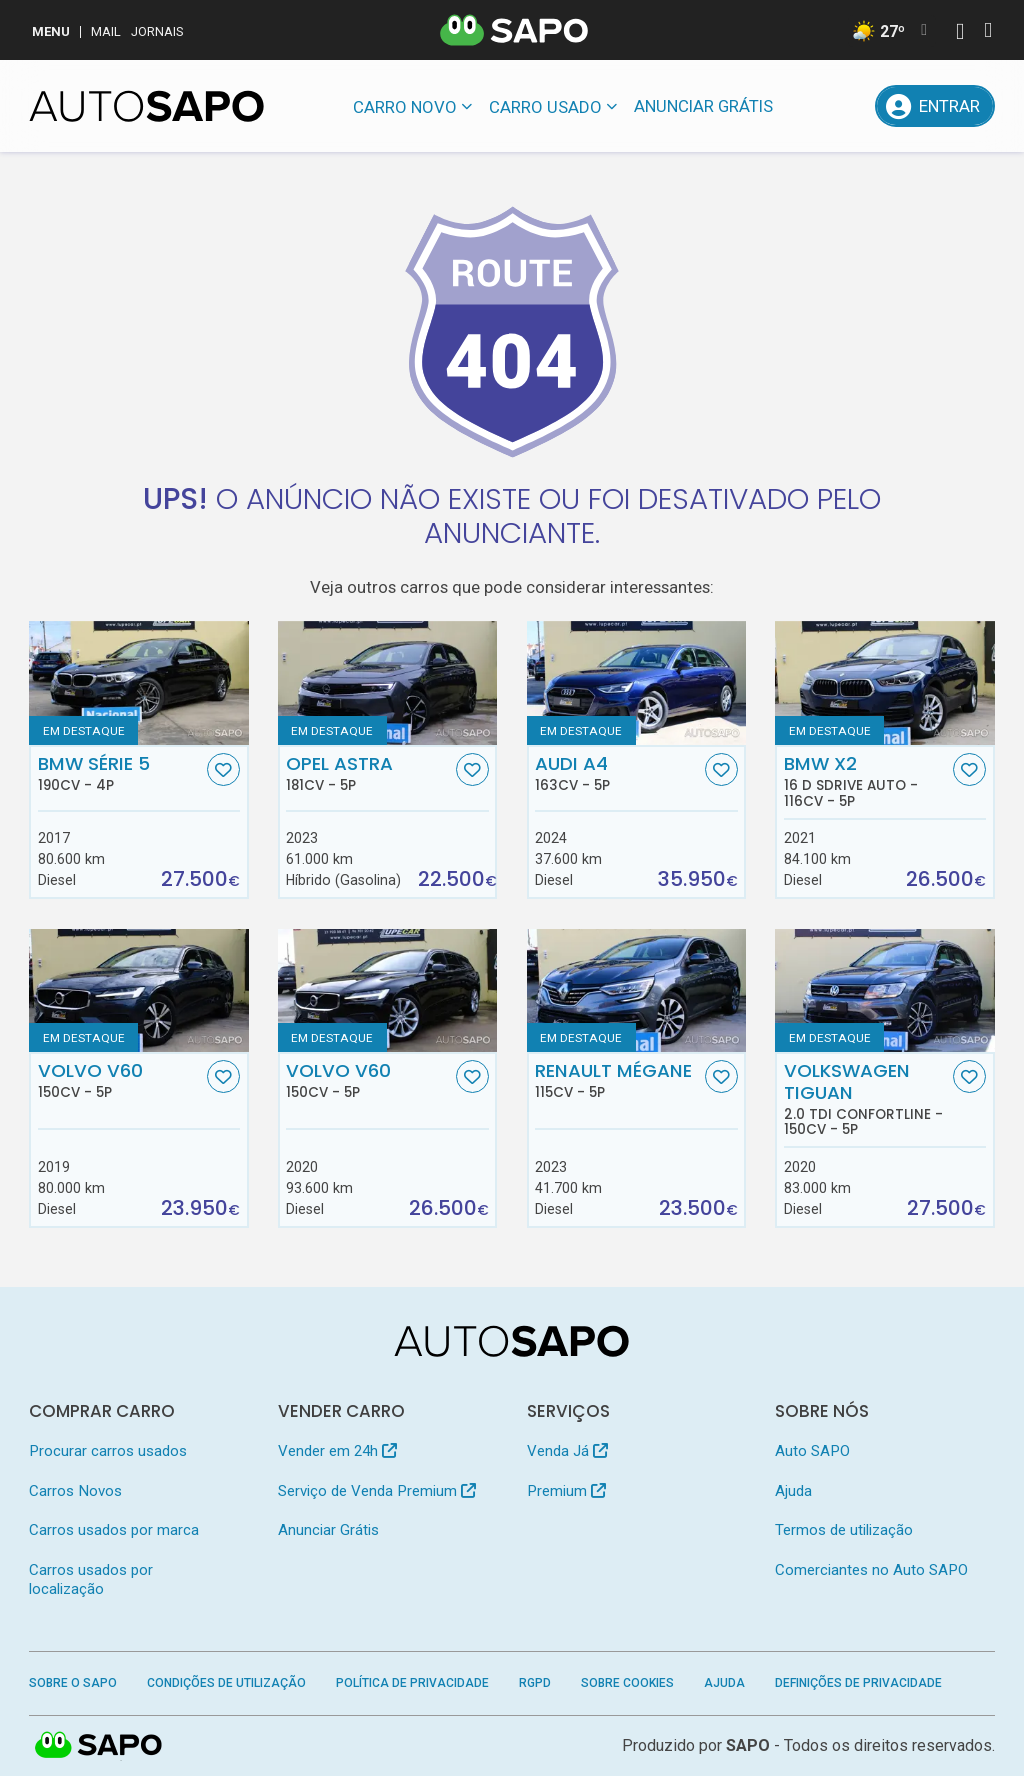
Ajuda (793, 1491)
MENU (51, 31)
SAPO (748, 1745)
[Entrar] (934, 106)
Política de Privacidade (412, 1683)
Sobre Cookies (627, 1683)
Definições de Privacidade (858, 1683)
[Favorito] (223, 769)
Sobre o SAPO (73, 1683)
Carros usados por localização (91, 1579)
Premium (566, 1491)
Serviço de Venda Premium (377, 1491)
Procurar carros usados (108, 1451)
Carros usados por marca (114, 1530)
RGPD (535, 1683)
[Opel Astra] (387, 682)
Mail (106, 31)
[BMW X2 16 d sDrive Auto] (884, 682)
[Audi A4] (636, 682)
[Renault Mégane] (636, 990)
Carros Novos (75, 1491)
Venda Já (567, 1451)
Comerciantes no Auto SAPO (871, 1570)
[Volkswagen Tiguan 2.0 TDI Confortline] (884, 990)
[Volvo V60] (138, 990)
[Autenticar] (960, 33)
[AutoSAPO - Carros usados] (146, 106)
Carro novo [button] (405, 107)
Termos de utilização (844, 1530)
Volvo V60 (120, 1080)
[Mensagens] (804, 106)
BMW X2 (866, 781)
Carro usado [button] (545, 107)
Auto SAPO (812, 1451)
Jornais (157, 31)
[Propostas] (850, 106)
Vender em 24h (337, 1451)
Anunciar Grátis (703, 106)
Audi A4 (617, 773)
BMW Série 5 (120, 773)
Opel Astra (368, 773)
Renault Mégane (617, 1080)
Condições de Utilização (226, 1683)
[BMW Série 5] (138, 682)
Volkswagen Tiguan (866, 1098)
